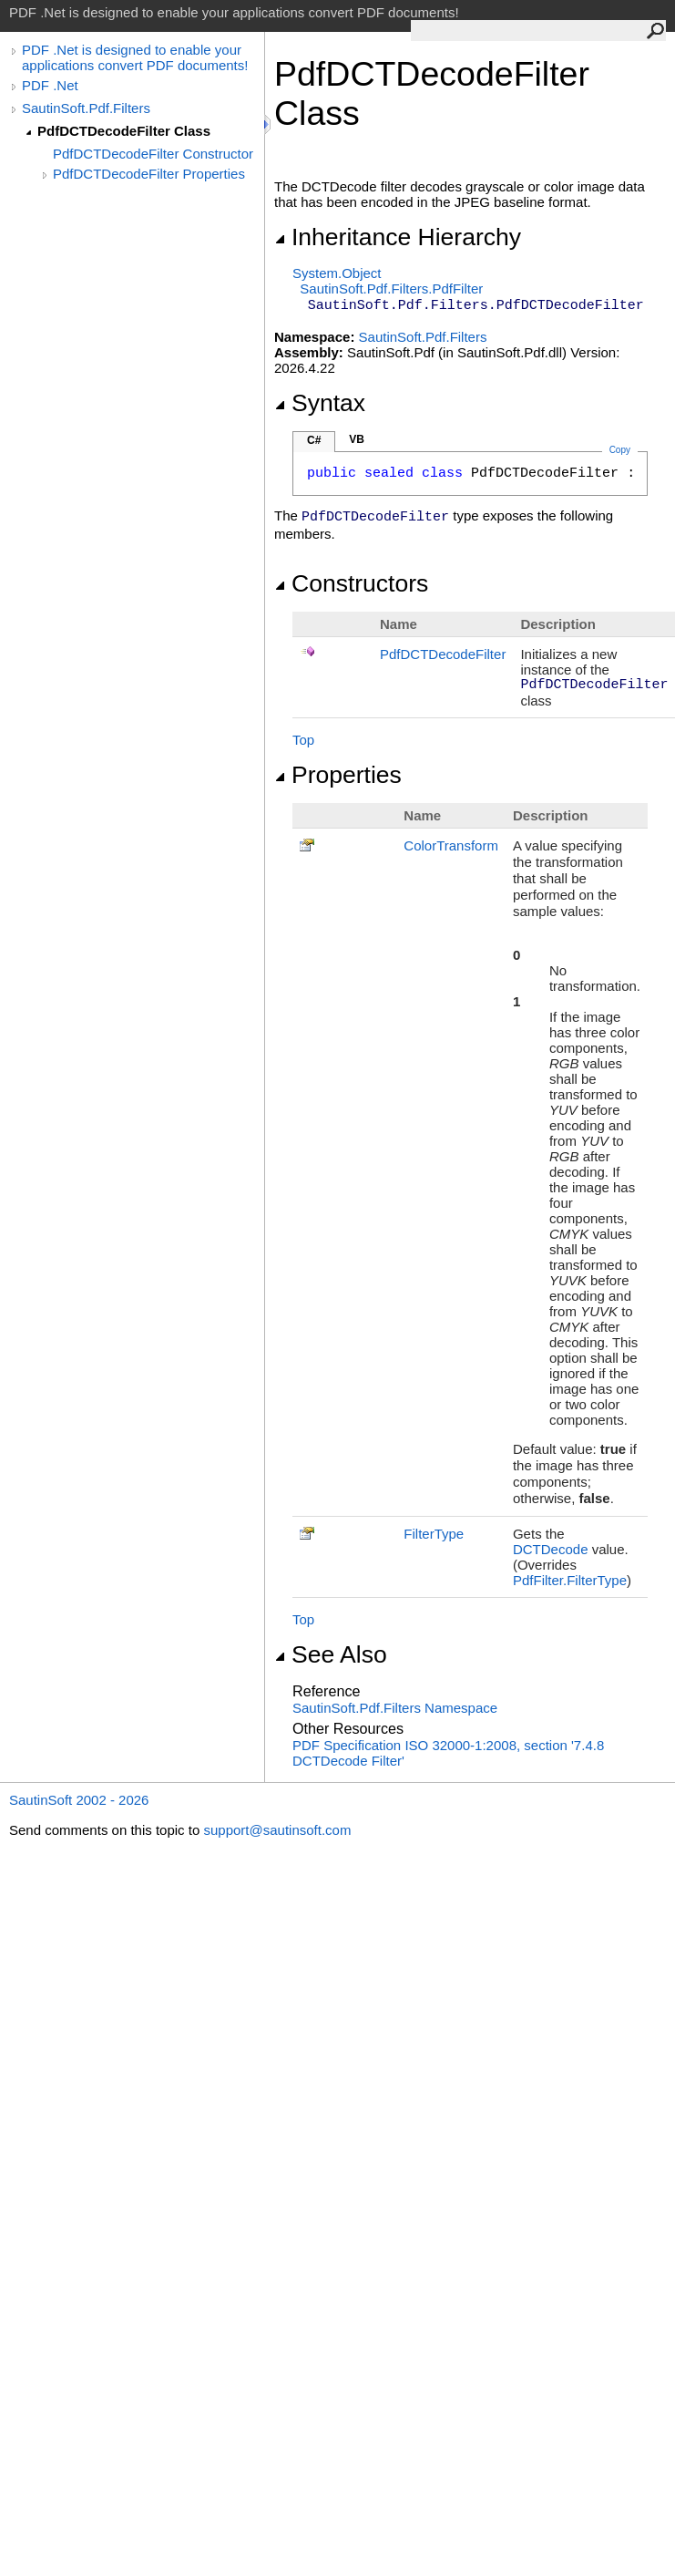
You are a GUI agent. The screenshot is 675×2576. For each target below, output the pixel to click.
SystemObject (337, 273)
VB (356, 439)
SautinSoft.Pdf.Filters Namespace (394, 1708)
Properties (338, 774)
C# (314, 440)
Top (303, 739)
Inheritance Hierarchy (397, 237)
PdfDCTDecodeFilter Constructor (153, 153)
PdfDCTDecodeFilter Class (123, 131)
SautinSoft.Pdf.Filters (86, 108)
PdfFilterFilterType (570, 1580)
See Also (330, 1654)
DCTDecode (550, 1549)
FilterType (434, 1533)
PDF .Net (50, 85)
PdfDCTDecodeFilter (443, 654)
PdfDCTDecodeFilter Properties (149, 173)
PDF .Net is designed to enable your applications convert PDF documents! (135, 57)
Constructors (351, 583)
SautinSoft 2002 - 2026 (78, 1800)
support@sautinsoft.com (277, 1830)
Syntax (319, 403)
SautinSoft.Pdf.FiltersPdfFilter (391, 288)
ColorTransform (451, 845)
